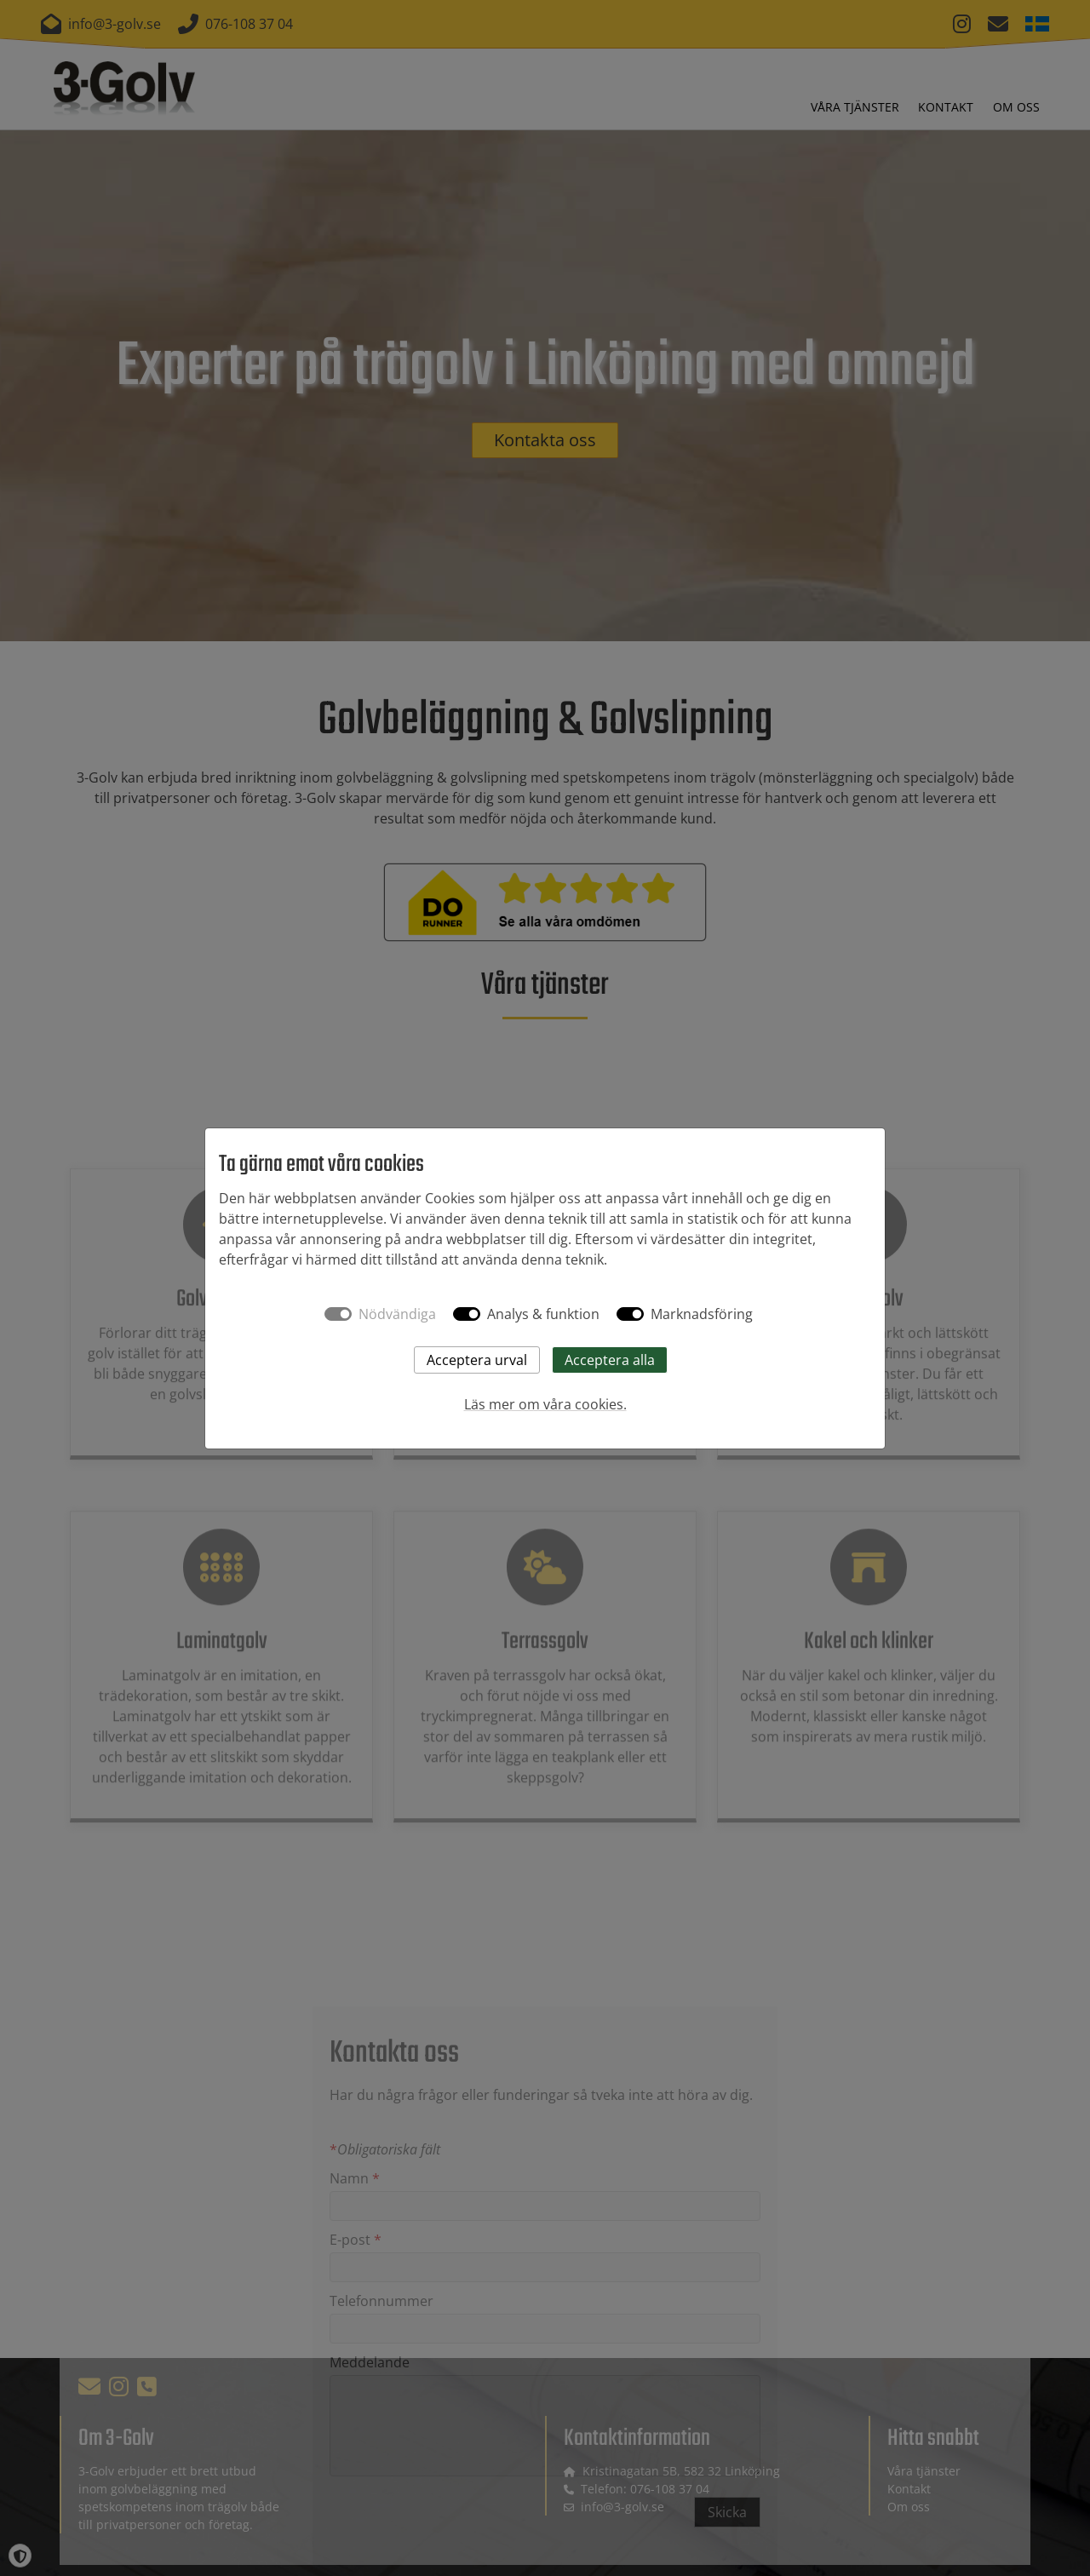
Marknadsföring (702, 1314)
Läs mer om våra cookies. (545, 1404)
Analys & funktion (543, 1314)
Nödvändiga (397, 1314)
